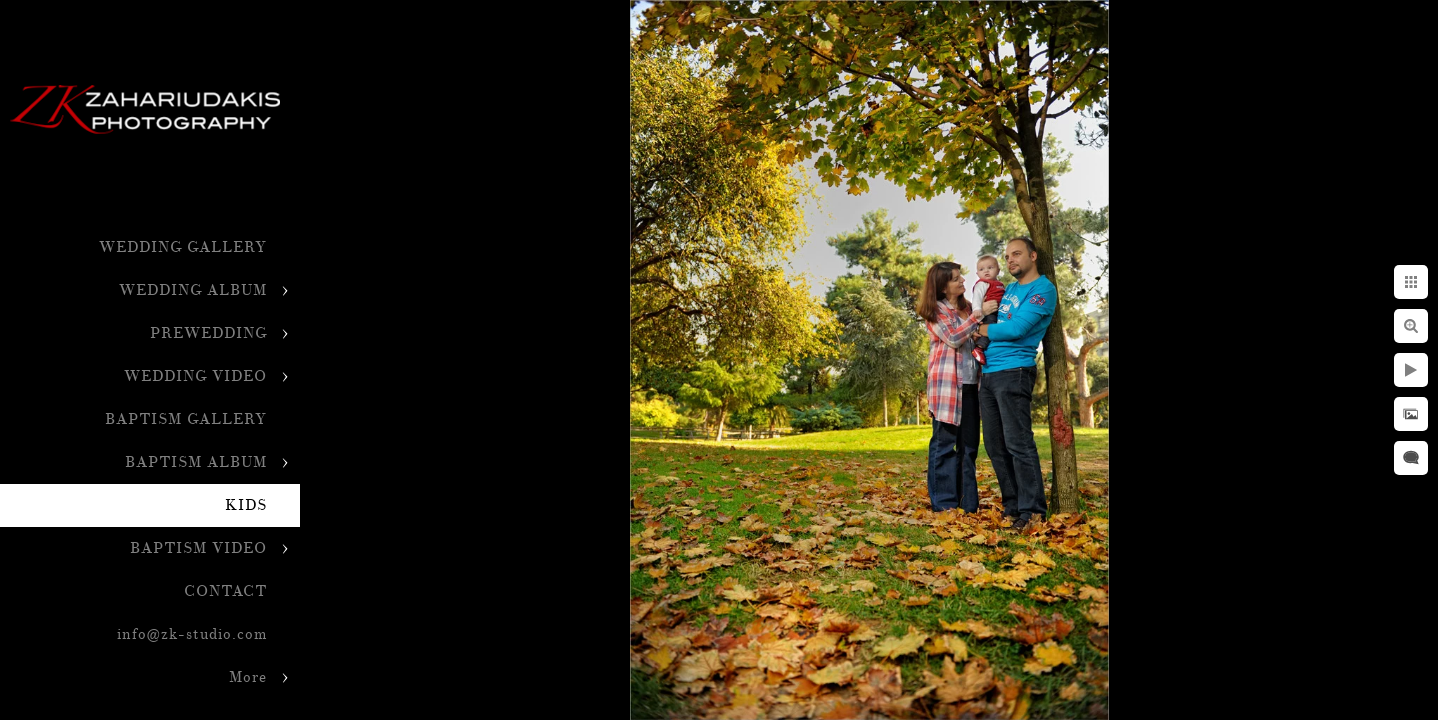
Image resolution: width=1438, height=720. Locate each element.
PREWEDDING (208, 333)
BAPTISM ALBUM (196, 462)
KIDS (246, 505)
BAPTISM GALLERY (186, 419)
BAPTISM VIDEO (198, 548)
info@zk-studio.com (192, 634)
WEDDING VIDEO (195, 376)
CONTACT (225, 591)
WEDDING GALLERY (183, 247)
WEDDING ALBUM (193, 290)
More (248, 677)
